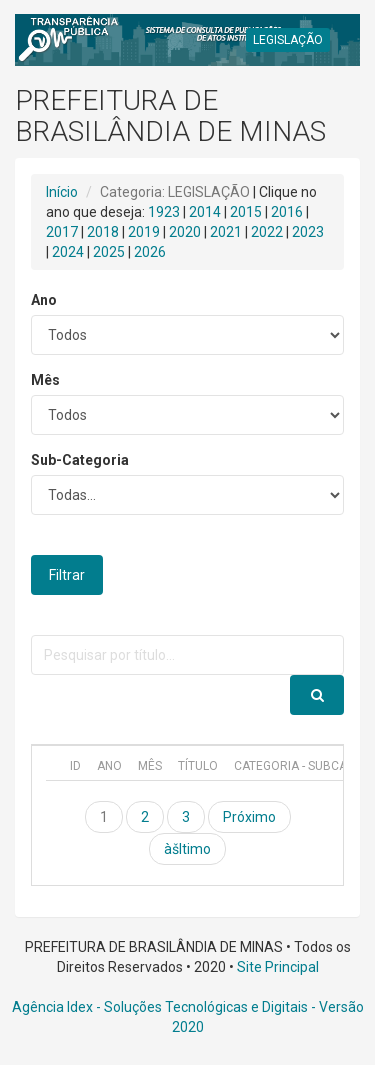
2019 (144, 232)
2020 (185, 232)
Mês (45, 380)
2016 (287, 212)
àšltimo (187, 849)
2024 (68, 252)
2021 (226, 232)
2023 (308, 232)
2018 (103, 232)
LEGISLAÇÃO (288, 40)
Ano (44, 300)
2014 (205, 212)
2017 (62, 232)
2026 (150, 252)
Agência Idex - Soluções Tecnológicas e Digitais (160, 1007)
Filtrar (67, 575)
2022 (267, 232)
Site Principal (278, 967)
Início (62, 192)
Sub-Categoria (80, 460)
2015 (246, 212)
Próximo (249, 817)
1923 (164, 212)
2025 (109, 252)
